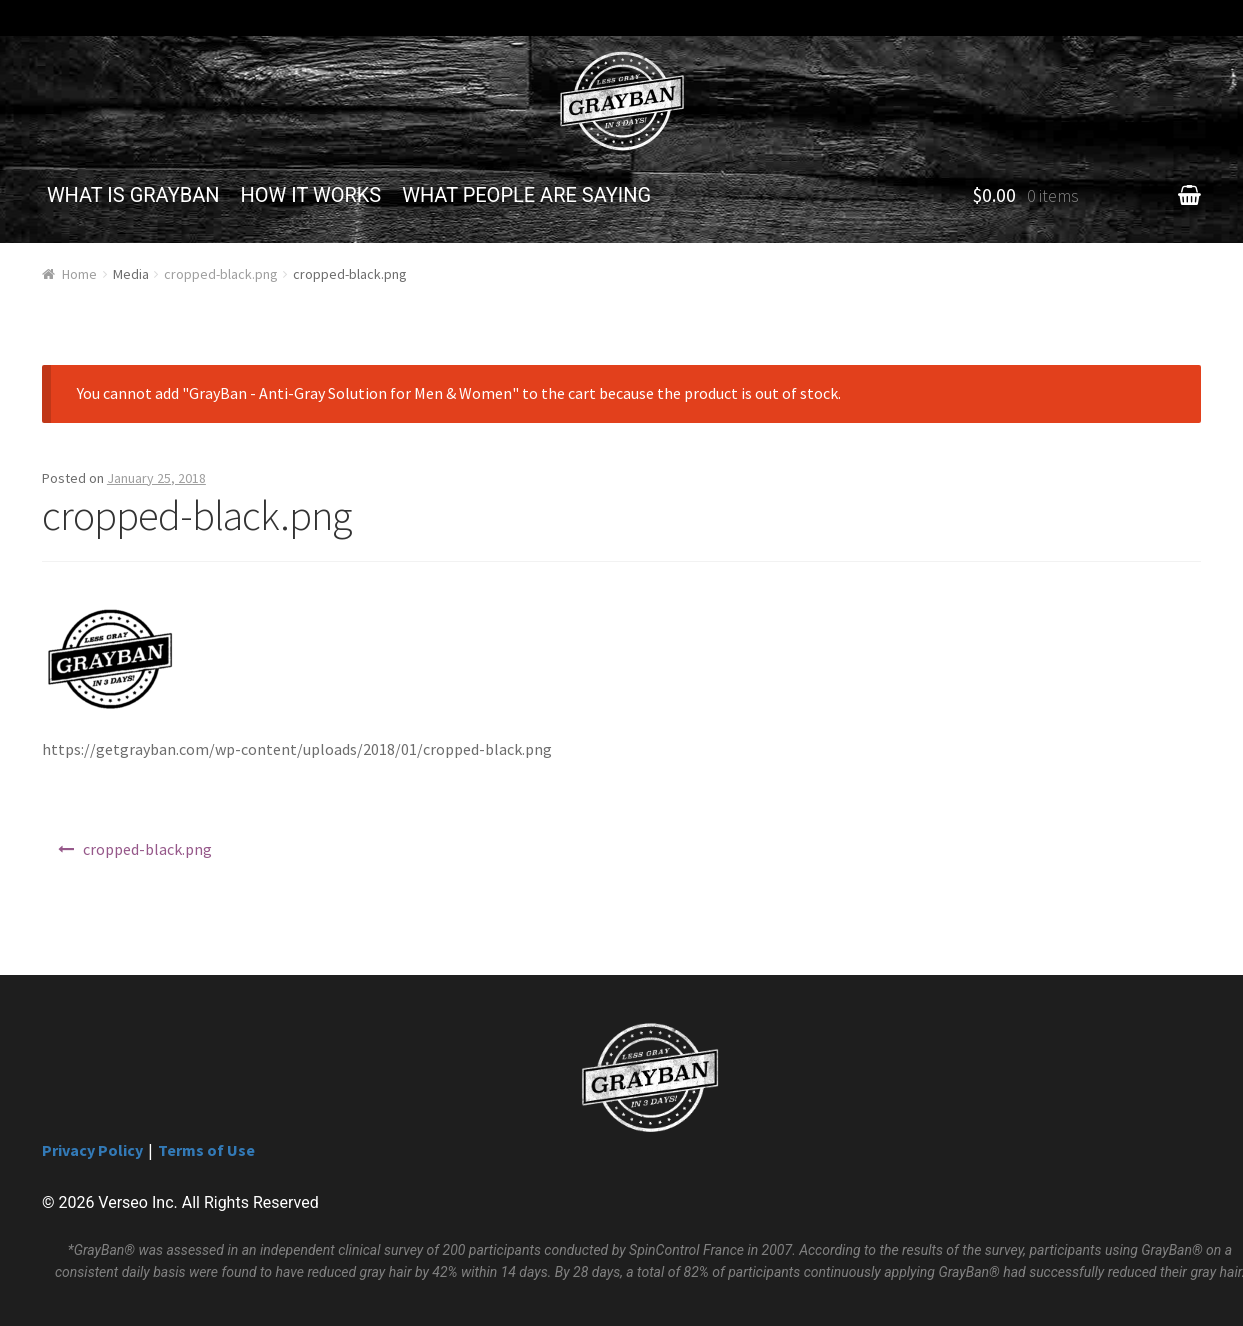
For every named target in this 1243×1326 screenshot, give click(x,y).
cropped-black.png (221, 274)
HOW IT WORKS (311, 195)
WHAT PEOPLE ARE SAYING (526, 195)
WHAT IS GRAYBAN (133, 195)
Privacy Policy (92, 1150)
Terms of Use (206, 1150)
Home (79, 274)
